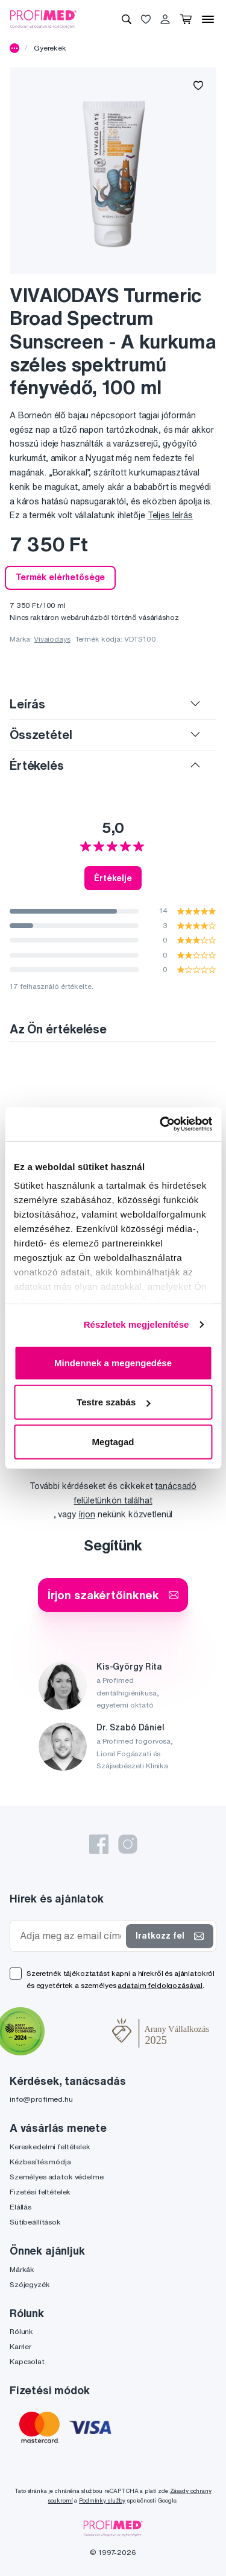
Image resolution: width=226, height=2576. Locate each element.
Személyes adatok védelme (57, 2177)
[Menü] (207, 19)
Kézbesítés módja (40, 2162)
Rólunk (21, 2331)
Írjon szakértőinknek (113, 1594)
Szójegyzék (30, 2284)
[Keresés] (126, 19)
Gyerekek (50, 48)
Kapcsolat (27, 2361)
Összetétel (41, 734)
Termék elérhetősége (60, 577)
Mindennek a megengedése (113, 1362)
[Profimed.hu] (43, 18)
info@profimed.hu (41, 2099)
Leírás (27, 704)
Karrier (20, 2346)
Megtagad (113, 1441)
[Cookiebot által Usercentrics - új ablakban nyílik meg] (161, 1124)
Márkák (22, 2269)
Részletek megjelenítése (136, 1324)
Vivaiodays (52, 639)
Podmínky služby (102, 2500)
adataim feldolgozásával (160, 1985)
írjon (87, 1514)
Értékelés (37, 765)
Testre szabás (113, 1402)
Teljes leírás (170, 515)
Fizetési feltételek (40, 2192)
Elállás (20, 2207)
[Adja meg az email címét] (70, 1936)
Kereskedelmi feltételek (50, 2146)
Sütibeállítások (35, 2222)
